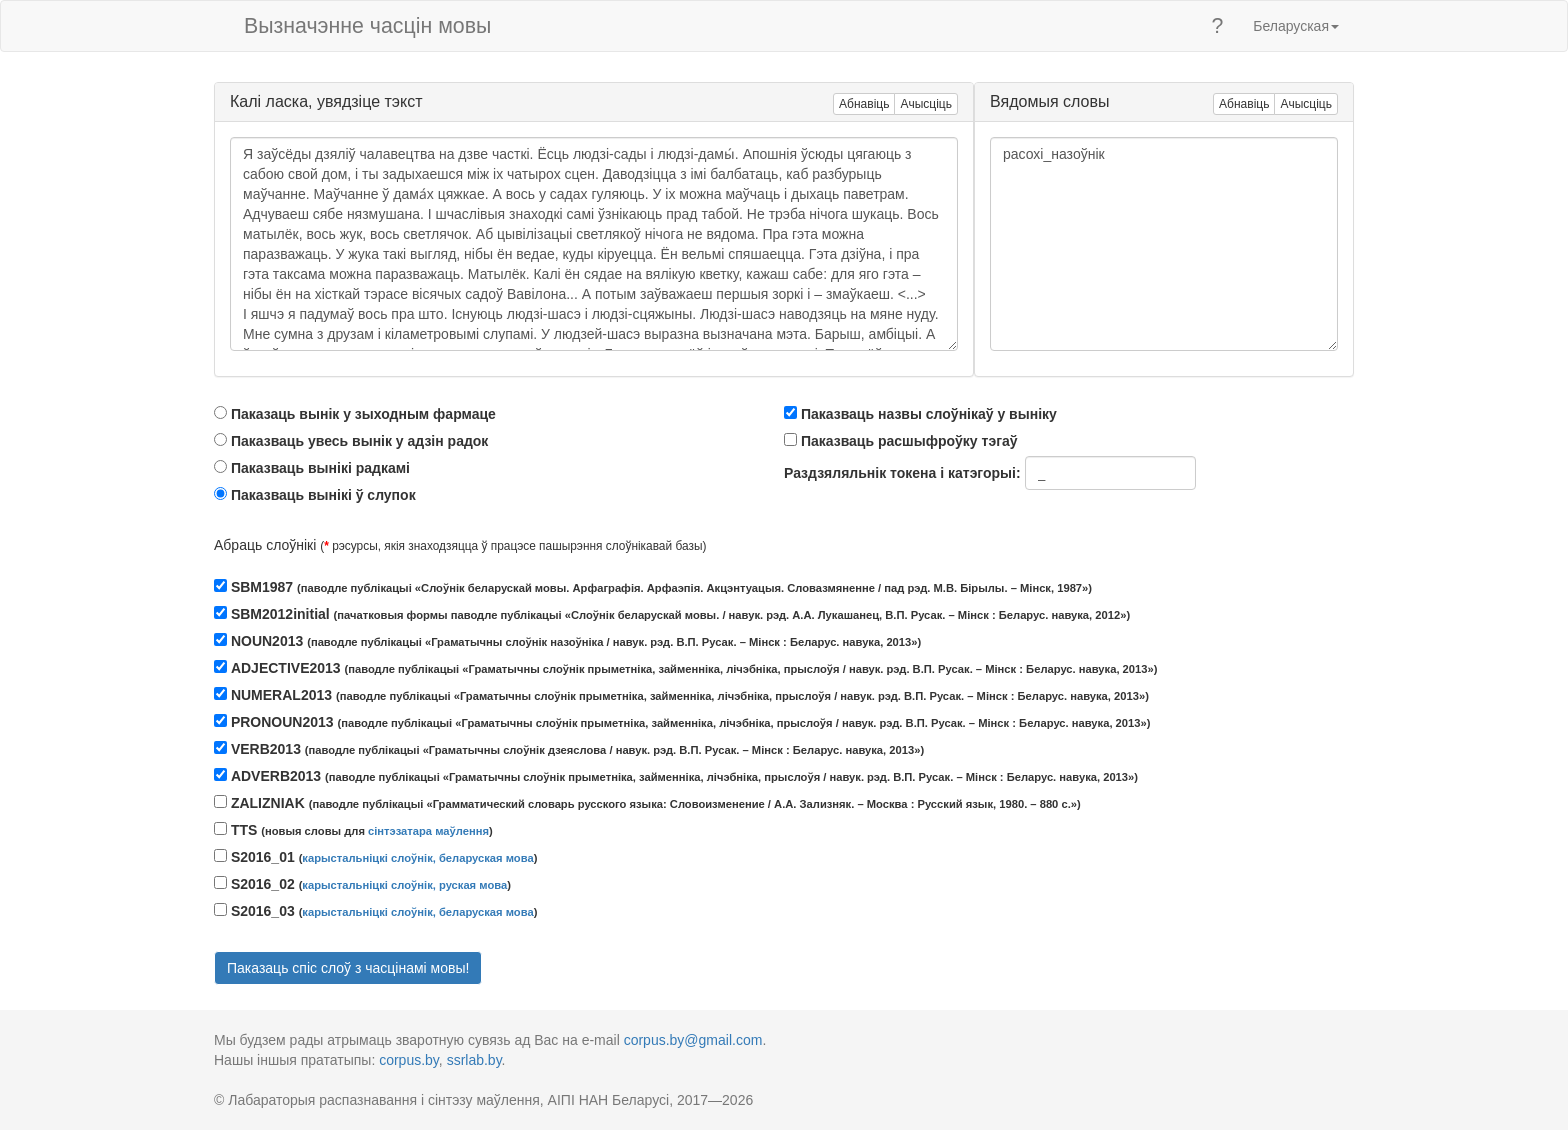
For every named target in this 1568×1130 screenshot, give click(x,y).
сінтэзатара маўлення (428, 831)
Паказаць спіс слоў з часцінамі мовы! (348, 968)
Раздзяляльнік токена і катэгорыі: (902, 473)
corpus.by (409, 1060)
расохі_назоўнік (1164, 244)
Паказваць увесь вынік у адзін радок (359, 441)
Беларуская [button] (1296, 26)
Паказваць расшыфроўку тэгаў (909, 441)
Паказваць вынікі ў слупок (323, 495)
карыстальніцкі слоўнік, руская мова (404, 885)
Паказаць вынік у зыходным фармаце (363, 414)
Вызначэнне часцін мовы (367, 26)
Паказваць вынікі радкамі (320, 468)
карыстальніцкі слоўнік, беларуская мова (417, 858)
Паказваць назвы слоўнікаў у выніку (929, 414)
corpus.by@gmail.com (693, 1040)
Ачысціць (926, 104)
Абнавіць (864, 104)
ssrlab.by (474, 1060)
